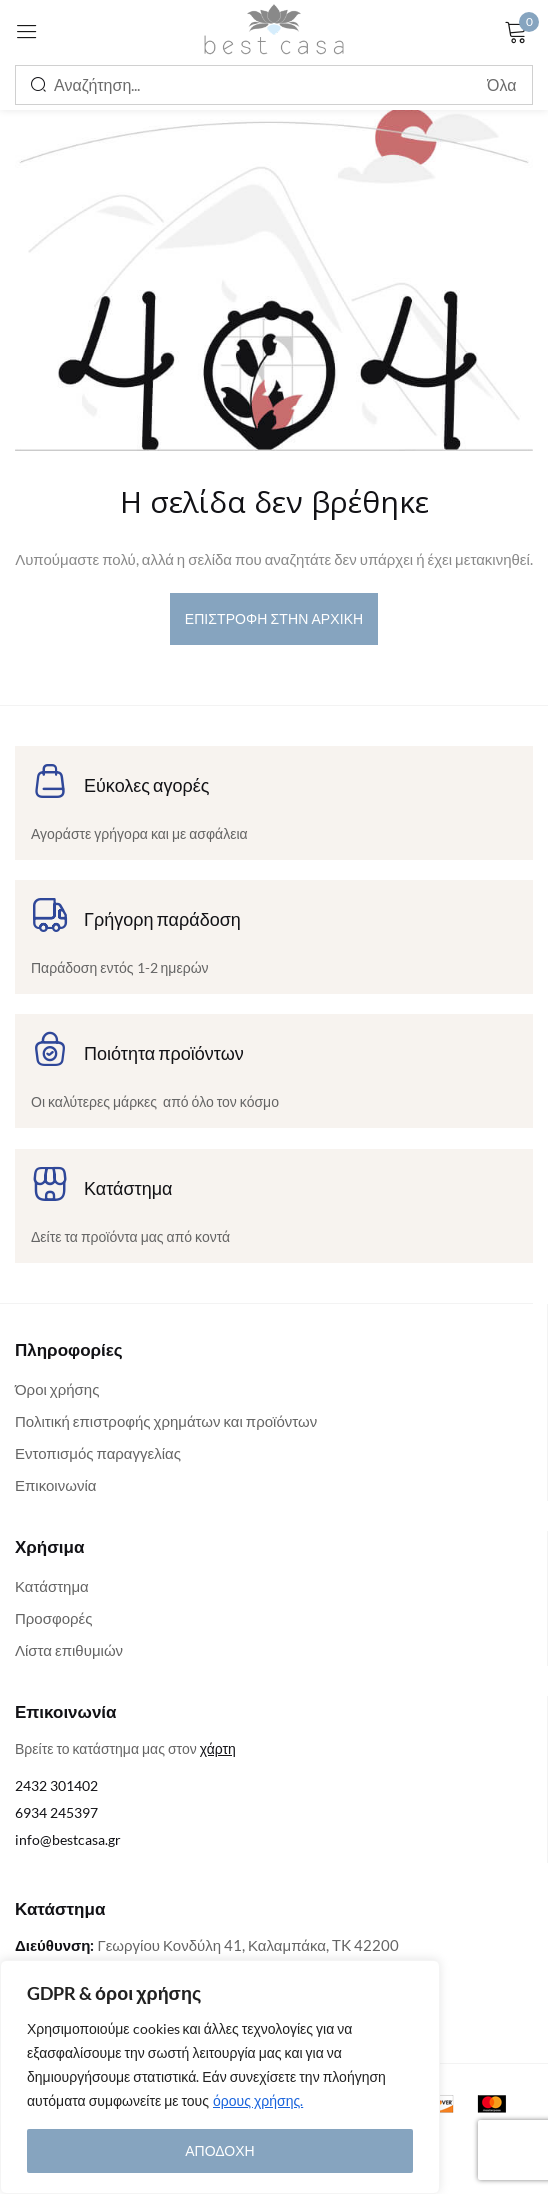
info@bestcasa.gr (68, 1839)
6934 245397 (56, 1812)
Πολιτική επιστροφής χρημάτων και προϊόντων (166, 1421)
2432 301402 (56, 1785)
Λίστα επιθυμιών (69, 1650)
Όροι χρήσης (57, 1389)
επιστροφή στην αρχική (274, 618)
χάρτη (218, 1748)
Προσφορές (53, 1618)
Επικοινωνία (55, 1485)
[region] (220, 2077)
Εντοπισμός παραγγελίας (98, 1453)
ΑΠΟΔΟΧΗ (219, 2150)
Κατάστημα (52, 1586)
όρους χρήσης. (258, 2100)
